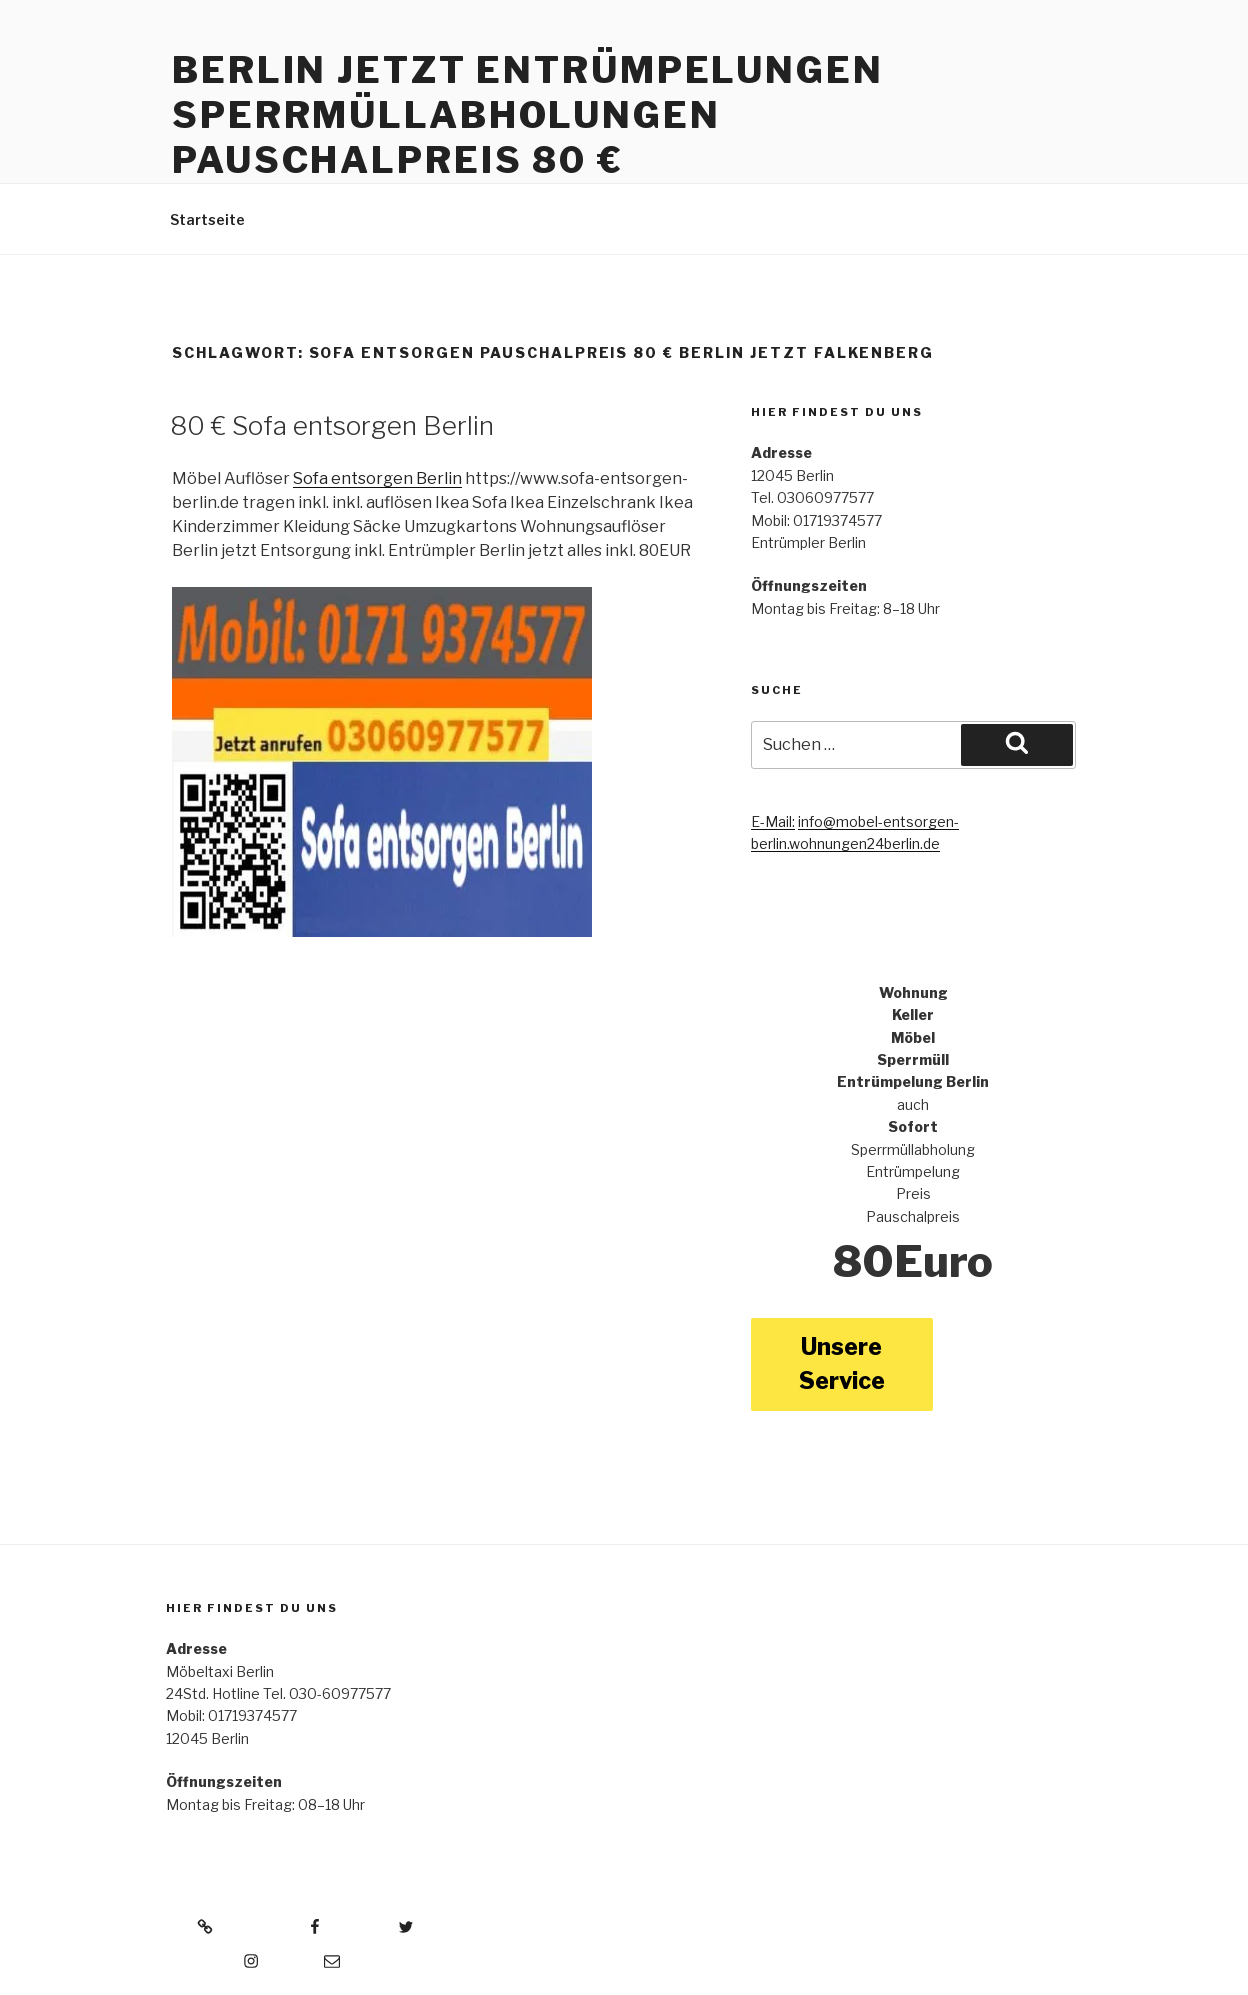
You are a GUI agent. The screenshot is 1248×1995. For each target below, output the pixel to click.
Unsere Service (842, 1364)
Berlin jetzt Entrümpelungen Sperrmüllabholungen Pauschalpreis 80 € (528, 115)
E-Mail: (773, 821)
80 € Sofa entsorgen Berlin (332, 425)
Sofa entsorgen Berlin (377, 478)
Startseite (207, 219)
